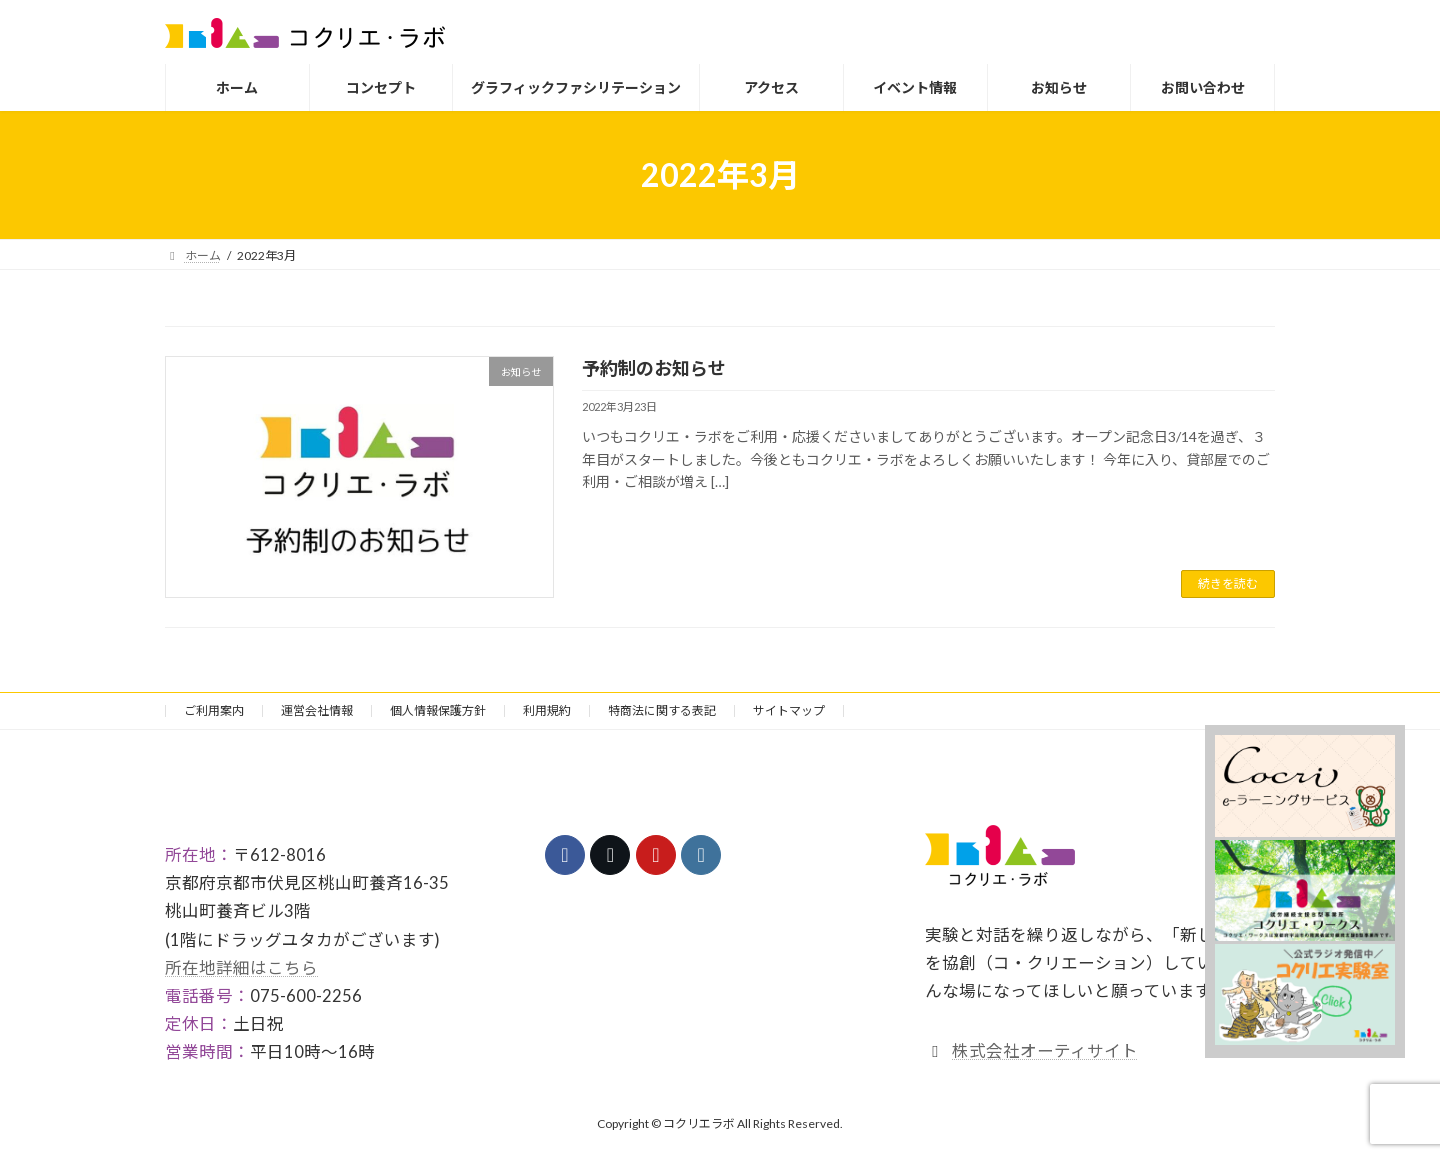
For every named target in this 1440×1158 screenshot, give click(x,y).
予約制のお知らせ (654, 368)
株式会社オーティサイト (1045, 1051)
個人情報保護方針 (438, 710)
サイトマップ (789, 710)
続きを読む (1228, 583)
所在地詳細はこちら (241, 968)
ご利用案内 (214, 710)
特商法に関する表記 (662, 710)
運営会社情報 (317, 710)
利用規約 (547, 710)
